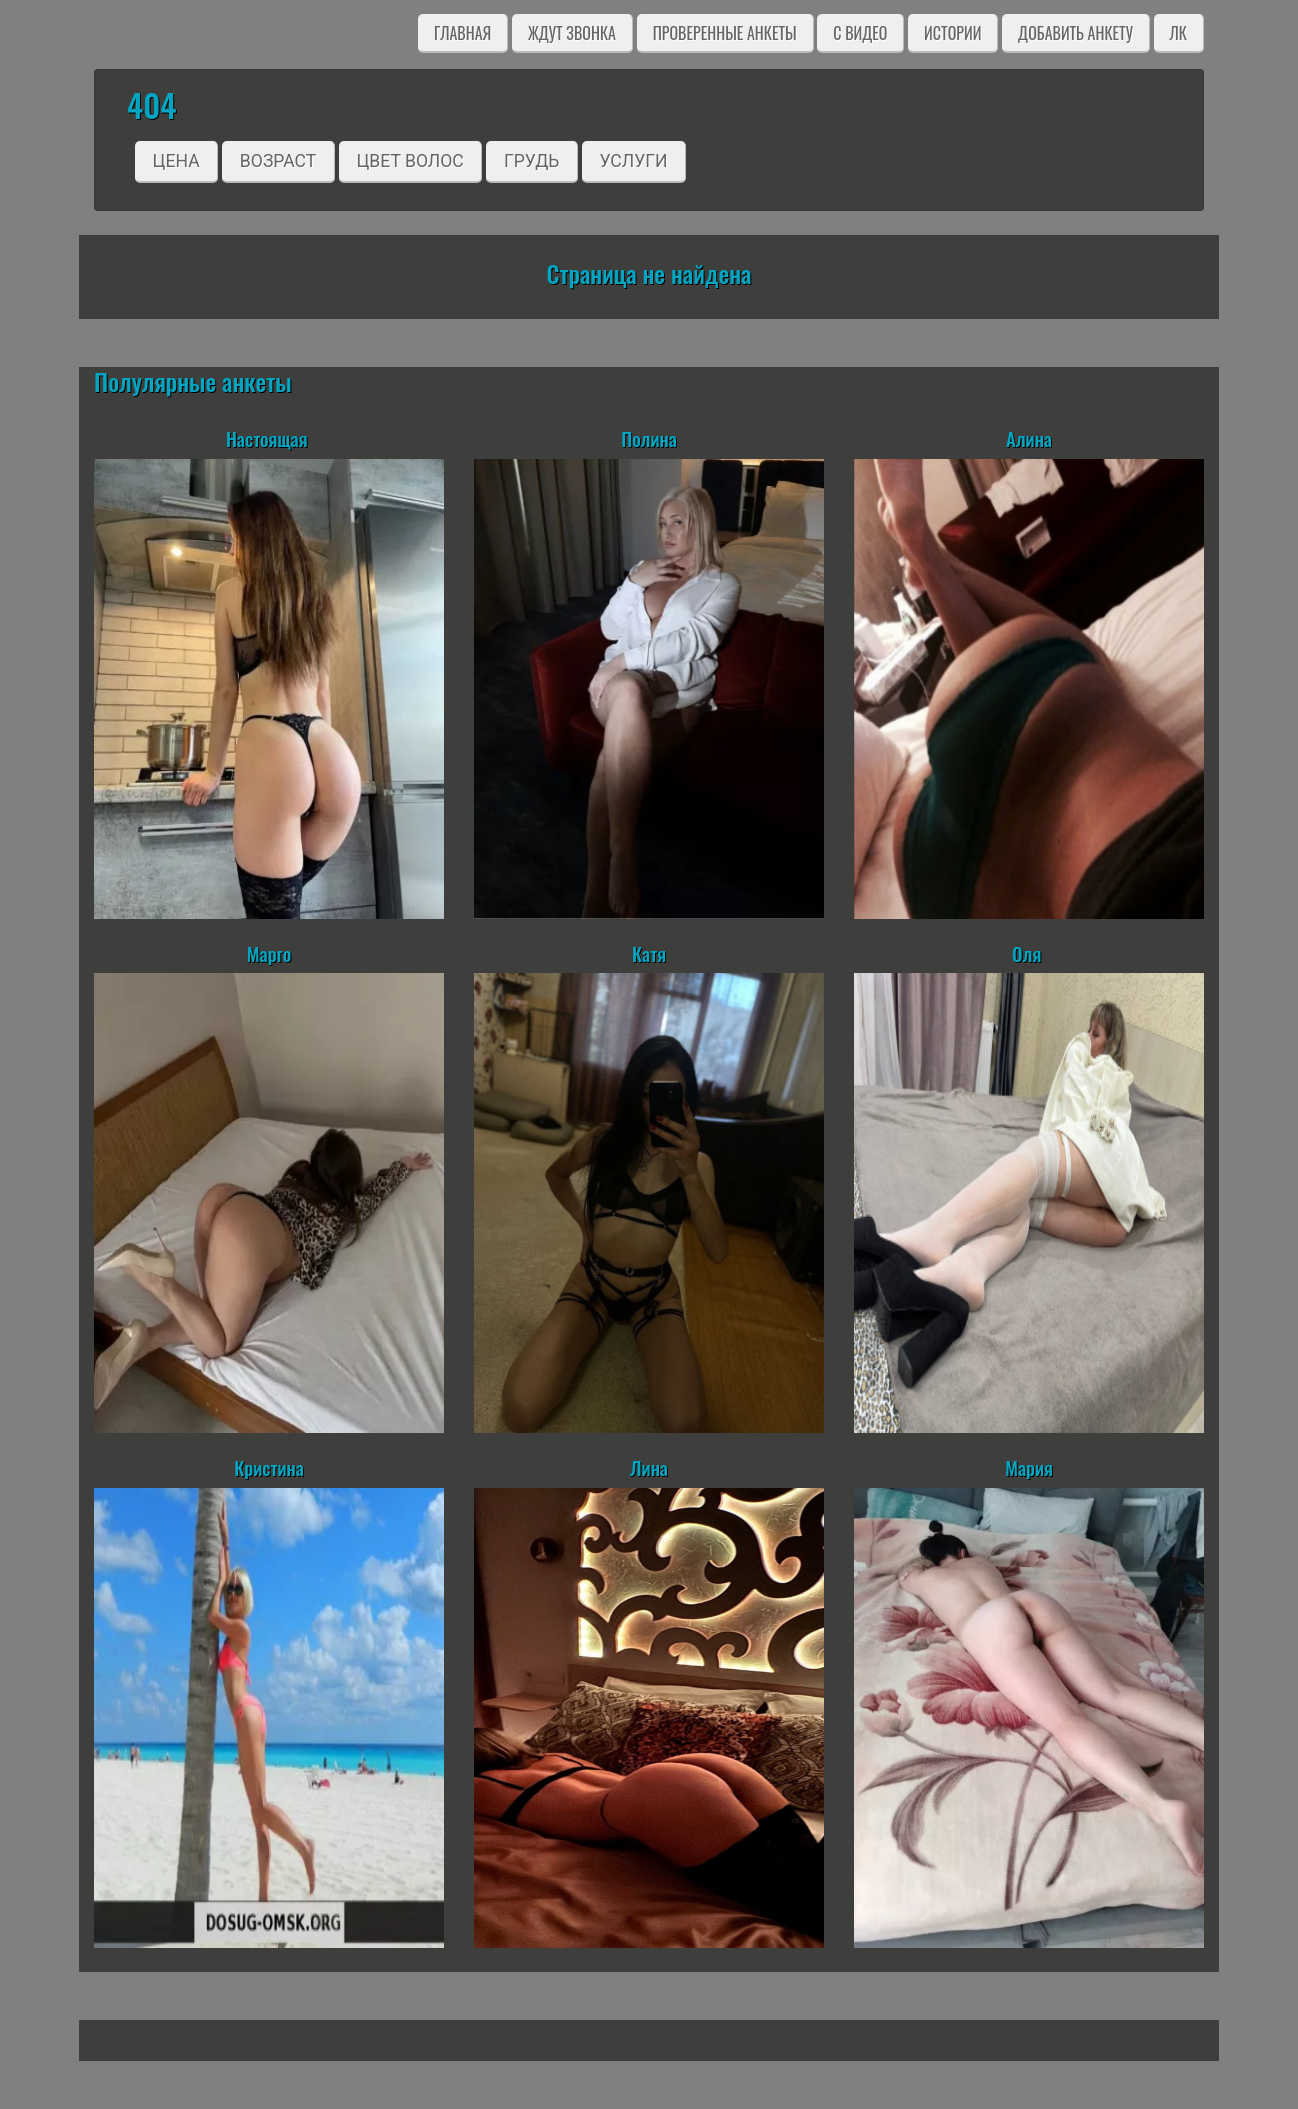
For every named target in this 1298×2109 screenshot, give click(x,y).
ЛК (1178, 33)
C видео (860, 33)
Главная (462, 33)
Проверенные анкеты (725, 33)
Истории (952, 33)
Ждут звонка (572, 33)
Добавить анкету (1075, 33)
